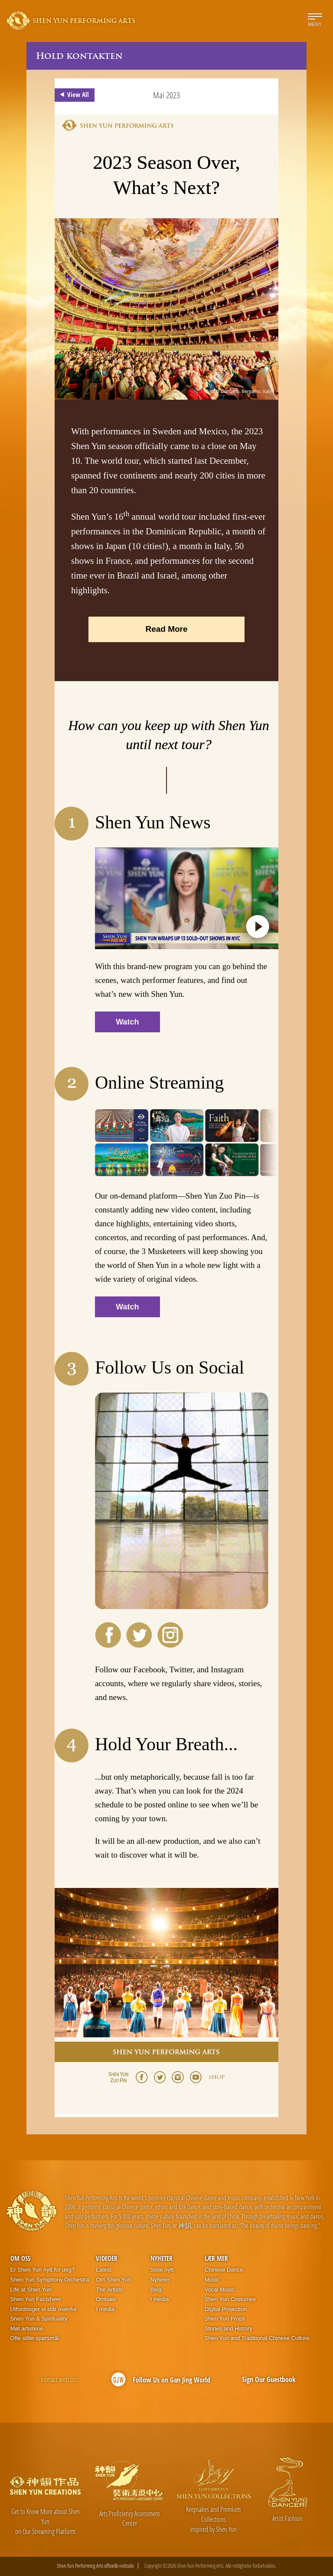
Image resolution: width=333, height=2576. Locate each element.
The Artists (109, 2289)
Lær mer (216, 2258)
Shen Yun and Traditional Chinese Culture (257, 2338)
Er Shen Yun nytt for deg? (42, 2269)
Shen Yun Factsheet (35, 2299)
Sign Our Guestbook (269, 2379)
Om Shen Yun (113, 2279)
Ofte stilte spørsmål (34, 2338)
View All (73, 95)
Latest (103, 2269)
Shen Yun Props (225, 2318)
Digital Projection (226, 2309)
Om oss (20, 2258)
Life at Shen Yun (31, 2289)
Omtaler (106, 2299)
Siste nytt (161, 2269)
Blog (156, 2289)
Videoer (107, 2258)
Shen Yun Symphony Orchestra (49, 2279)
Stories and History (228, 2328)
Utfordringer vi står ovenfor (43, 2309)
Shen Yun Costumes (230, 2299)
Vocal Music (220, 2289)
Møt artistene (26, 2328)
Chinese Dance (224, 2269)
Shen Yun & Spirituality (39, 2318)
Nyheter (161, 2258)
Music (212, 2279)
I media (105, 2309)
